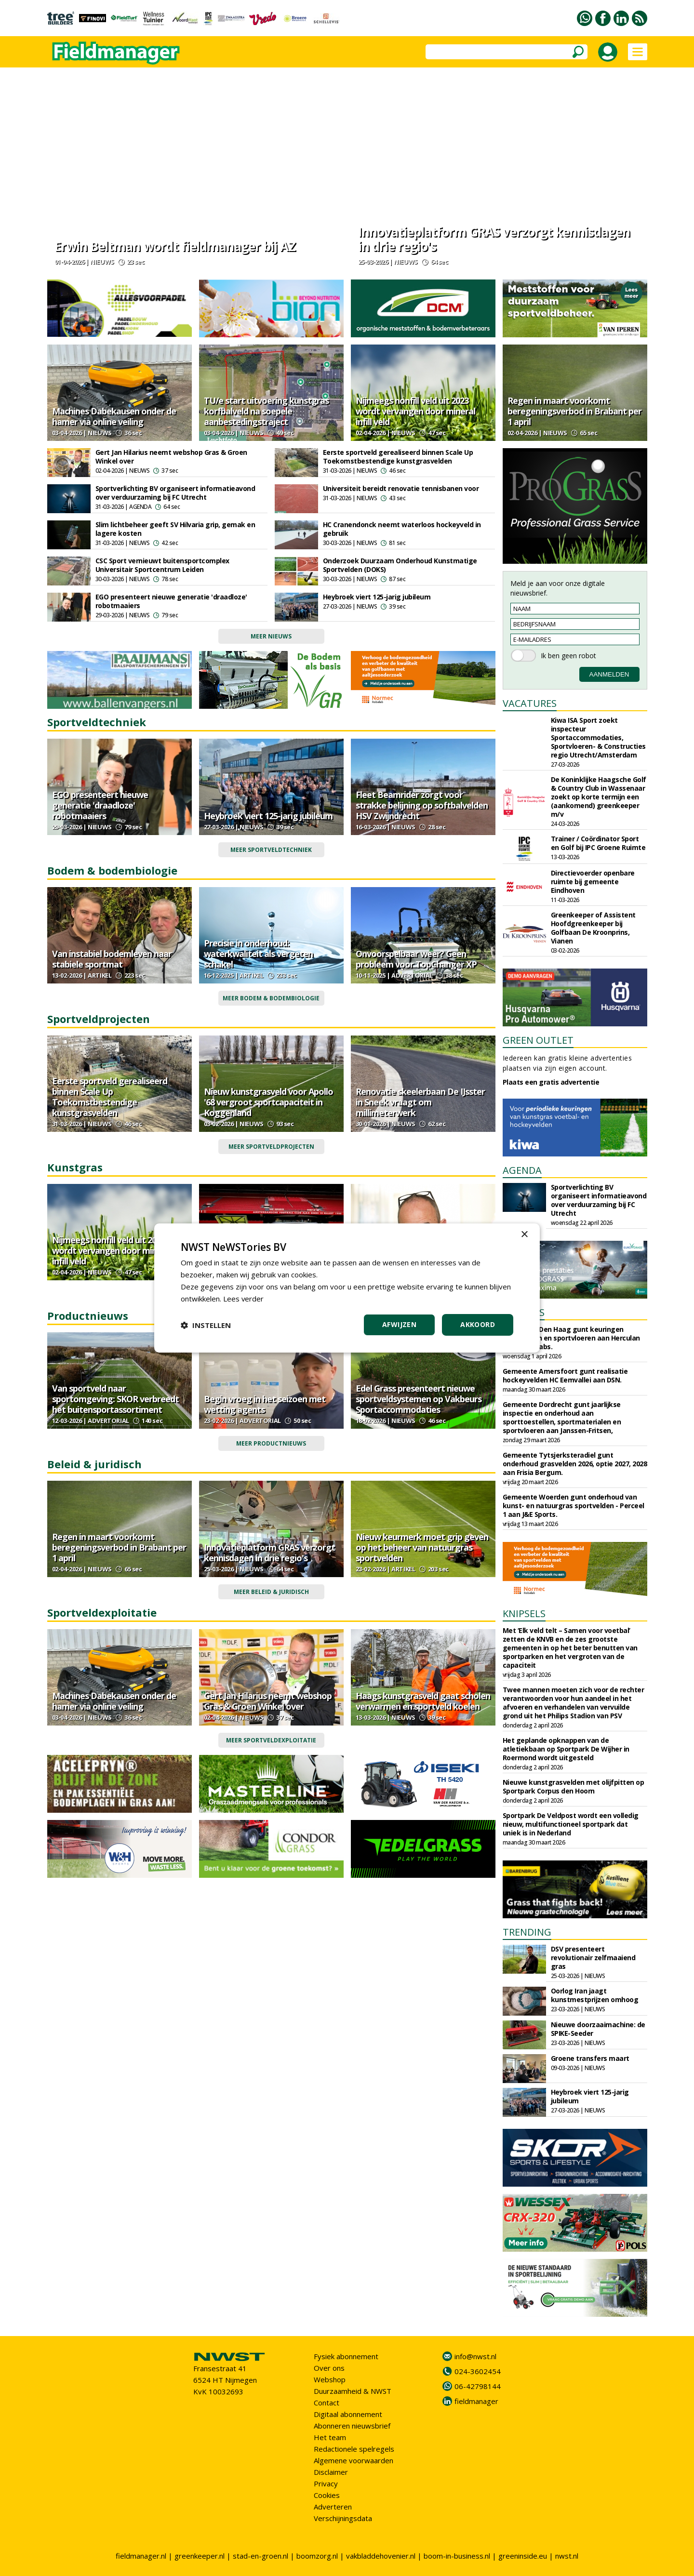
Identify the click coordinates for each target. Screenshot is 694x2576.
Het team (330, 2437)
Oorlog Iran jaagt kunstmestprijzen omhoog (595, 1995)
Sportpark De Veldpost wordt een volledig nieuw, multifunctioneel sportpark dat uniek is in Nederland (571, 1824)
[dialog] (347, 1288)
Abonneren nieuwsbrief (352, 2425)
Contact (326, 2402)
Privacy (326, 2483)
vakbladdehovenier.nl (380, 2556)
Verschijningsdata (343, 2518)
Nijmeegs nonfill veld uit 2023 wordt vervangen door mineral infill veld (415, 411)
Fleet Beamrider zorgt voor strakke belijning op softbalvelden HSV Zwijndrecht (422, 805)
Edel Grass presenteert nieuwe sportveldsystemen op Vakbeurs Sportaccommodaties (418, 1398)
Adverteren (333, 2506)
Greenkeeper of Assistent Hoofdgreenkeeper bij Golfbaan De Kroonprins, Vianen (593, 927)
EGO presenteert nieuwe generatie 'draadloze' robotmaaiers (171, 601)
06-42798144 (477, 2386)
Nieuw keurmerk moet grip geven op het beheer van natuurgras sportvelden (422, 1547)
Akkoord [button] (477, 1324)
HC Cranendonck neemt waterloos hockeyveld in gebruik (402, 529)
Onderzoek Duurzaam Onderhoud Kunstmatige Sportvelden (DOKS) (400, 565)
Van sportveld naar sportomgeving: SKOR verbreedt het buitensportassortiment (115, 1398)
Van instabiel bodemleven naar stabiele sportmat (112, 959)
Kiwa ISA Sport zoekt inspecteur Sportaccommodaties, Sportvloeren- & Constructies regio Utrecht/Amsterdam (598, 737)
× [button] (524, 1234)
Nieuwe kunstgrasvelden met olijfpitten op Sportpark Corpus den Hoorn (573, 1786)
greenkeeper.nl (199, 2556)
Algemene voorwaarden (353, 2460)
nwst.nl (566, 2556)
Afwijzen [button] (399, 1324)
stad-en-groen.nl (260, 2556)
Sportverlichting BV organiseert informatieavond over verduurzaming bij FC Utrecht (175, 493)
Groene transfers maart (590, 2058)
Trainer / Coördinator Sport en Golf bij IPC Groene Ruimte (598, 843)
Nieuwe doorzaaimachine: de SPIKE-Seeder (598, 2029)
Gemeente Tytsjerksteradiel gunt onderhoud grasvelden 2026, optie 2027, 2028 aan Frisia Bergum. (575, 1463)
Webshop (330, 2379)
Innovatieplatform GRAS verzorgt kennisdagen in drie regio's (494, 239)
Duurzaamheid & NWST (352, 2391)
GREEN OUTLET (538, 1040)
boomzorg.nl (317, 2556)
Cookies (327, 2495)
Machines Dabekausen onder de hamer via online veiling (114, 416)
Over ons (329, 2368)
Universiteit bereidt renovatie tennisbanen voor (401, 488)
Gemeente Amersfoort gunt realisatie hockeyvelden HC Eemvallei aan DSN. (565, 1375)
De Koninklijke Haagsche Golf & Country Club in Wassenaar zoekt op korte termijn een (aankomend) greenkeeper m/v (598, 797)
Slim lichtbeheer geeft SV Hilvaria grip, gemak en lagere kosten (175, 529)
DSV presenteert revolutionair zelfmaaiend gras (593, 1957)
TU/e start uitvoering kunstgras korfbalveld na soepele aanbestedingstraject (266, 411)
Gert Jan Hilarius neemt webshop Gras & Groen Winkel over (171, 456)
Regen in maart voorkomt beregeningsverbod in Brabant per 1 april (574, 411)
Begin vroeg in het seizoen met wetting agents (264, 1404)
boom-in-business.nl (457, 2556)
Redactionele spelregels (354, 2449)
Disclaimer (331, 2472)
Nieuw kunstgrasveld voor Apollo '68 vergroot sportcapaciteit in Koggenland (268, 1102)
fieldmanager (476, 2401)
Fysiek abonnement (346, 2356)
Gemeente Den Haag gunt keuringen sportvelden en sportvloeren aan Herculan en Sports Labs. (571, 1338)
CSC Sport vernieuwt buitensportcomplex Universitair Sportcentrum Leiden (162, 565)
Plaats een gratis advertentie (551, 1082)
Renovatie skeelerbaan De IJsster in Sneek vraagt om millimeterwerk (420, 1102)
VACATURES (530, 703)
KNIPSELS (524, 1613)
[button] (206, 1325)
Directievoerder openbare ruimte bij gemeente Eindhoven (593, 881)
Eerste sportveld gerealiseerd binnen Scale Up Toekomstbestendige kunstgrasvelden (398, 456)
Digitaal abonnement (348, 2414)
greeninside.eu (522, 2556)
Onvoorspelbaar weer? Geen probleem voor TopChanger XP (416, 959)
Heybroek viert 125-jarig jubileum (377, 596)
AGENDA (522, 1170)
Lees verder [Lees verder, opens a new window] (243, 1298)
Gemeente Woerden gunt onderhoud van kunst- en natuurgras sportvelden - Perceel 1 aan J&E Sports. (573, 1505)
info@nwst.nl (475, 2356)
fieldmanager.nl (141, 2556)
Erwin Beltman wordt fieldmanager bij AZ (174, 246)
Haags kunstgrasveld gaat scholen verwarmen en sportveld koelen (423, 1701)
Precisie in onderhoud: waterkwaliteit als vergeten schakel (258, 953)
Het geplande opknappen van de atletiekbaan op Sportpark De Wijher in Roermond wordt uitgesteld (566, 1749)
